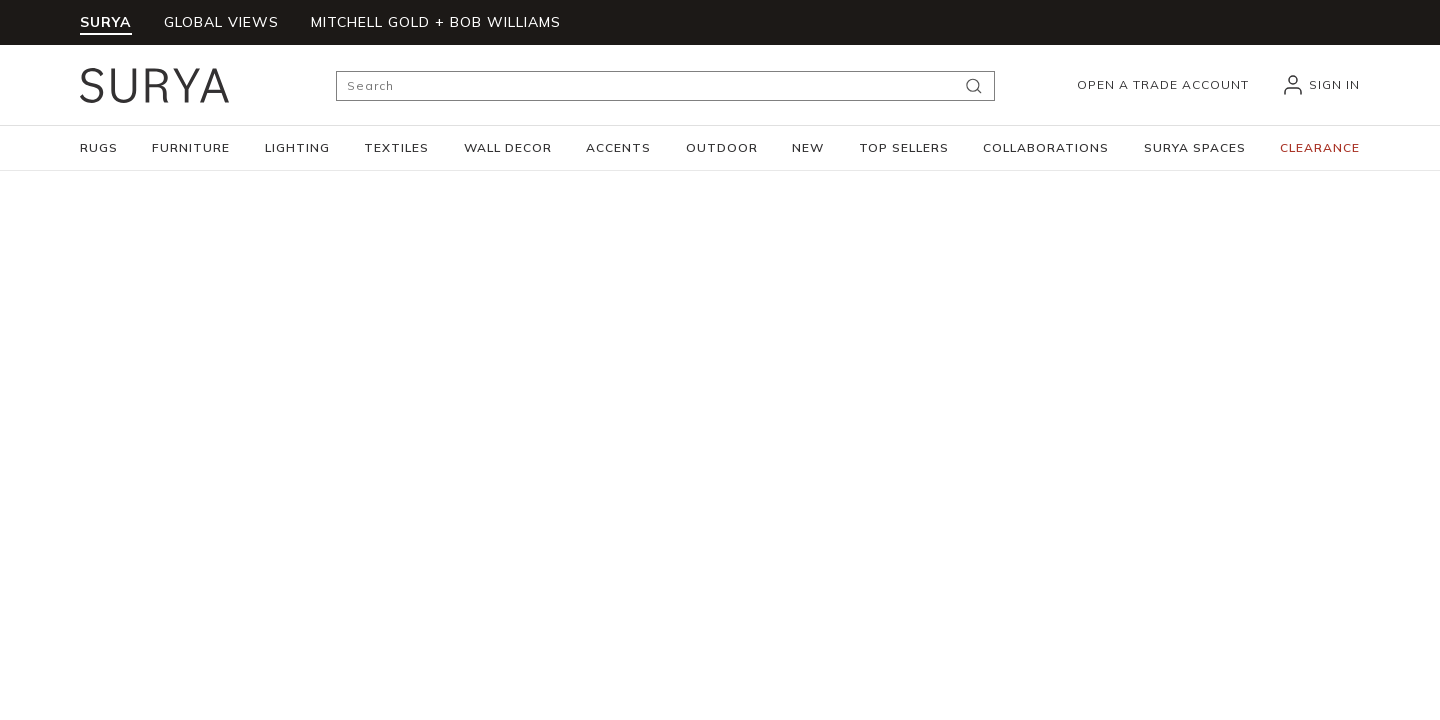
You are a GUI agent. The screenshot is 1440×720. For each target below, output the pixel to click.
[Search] (665, 86)
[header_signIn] (1320, 85)
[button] (99, 148)
